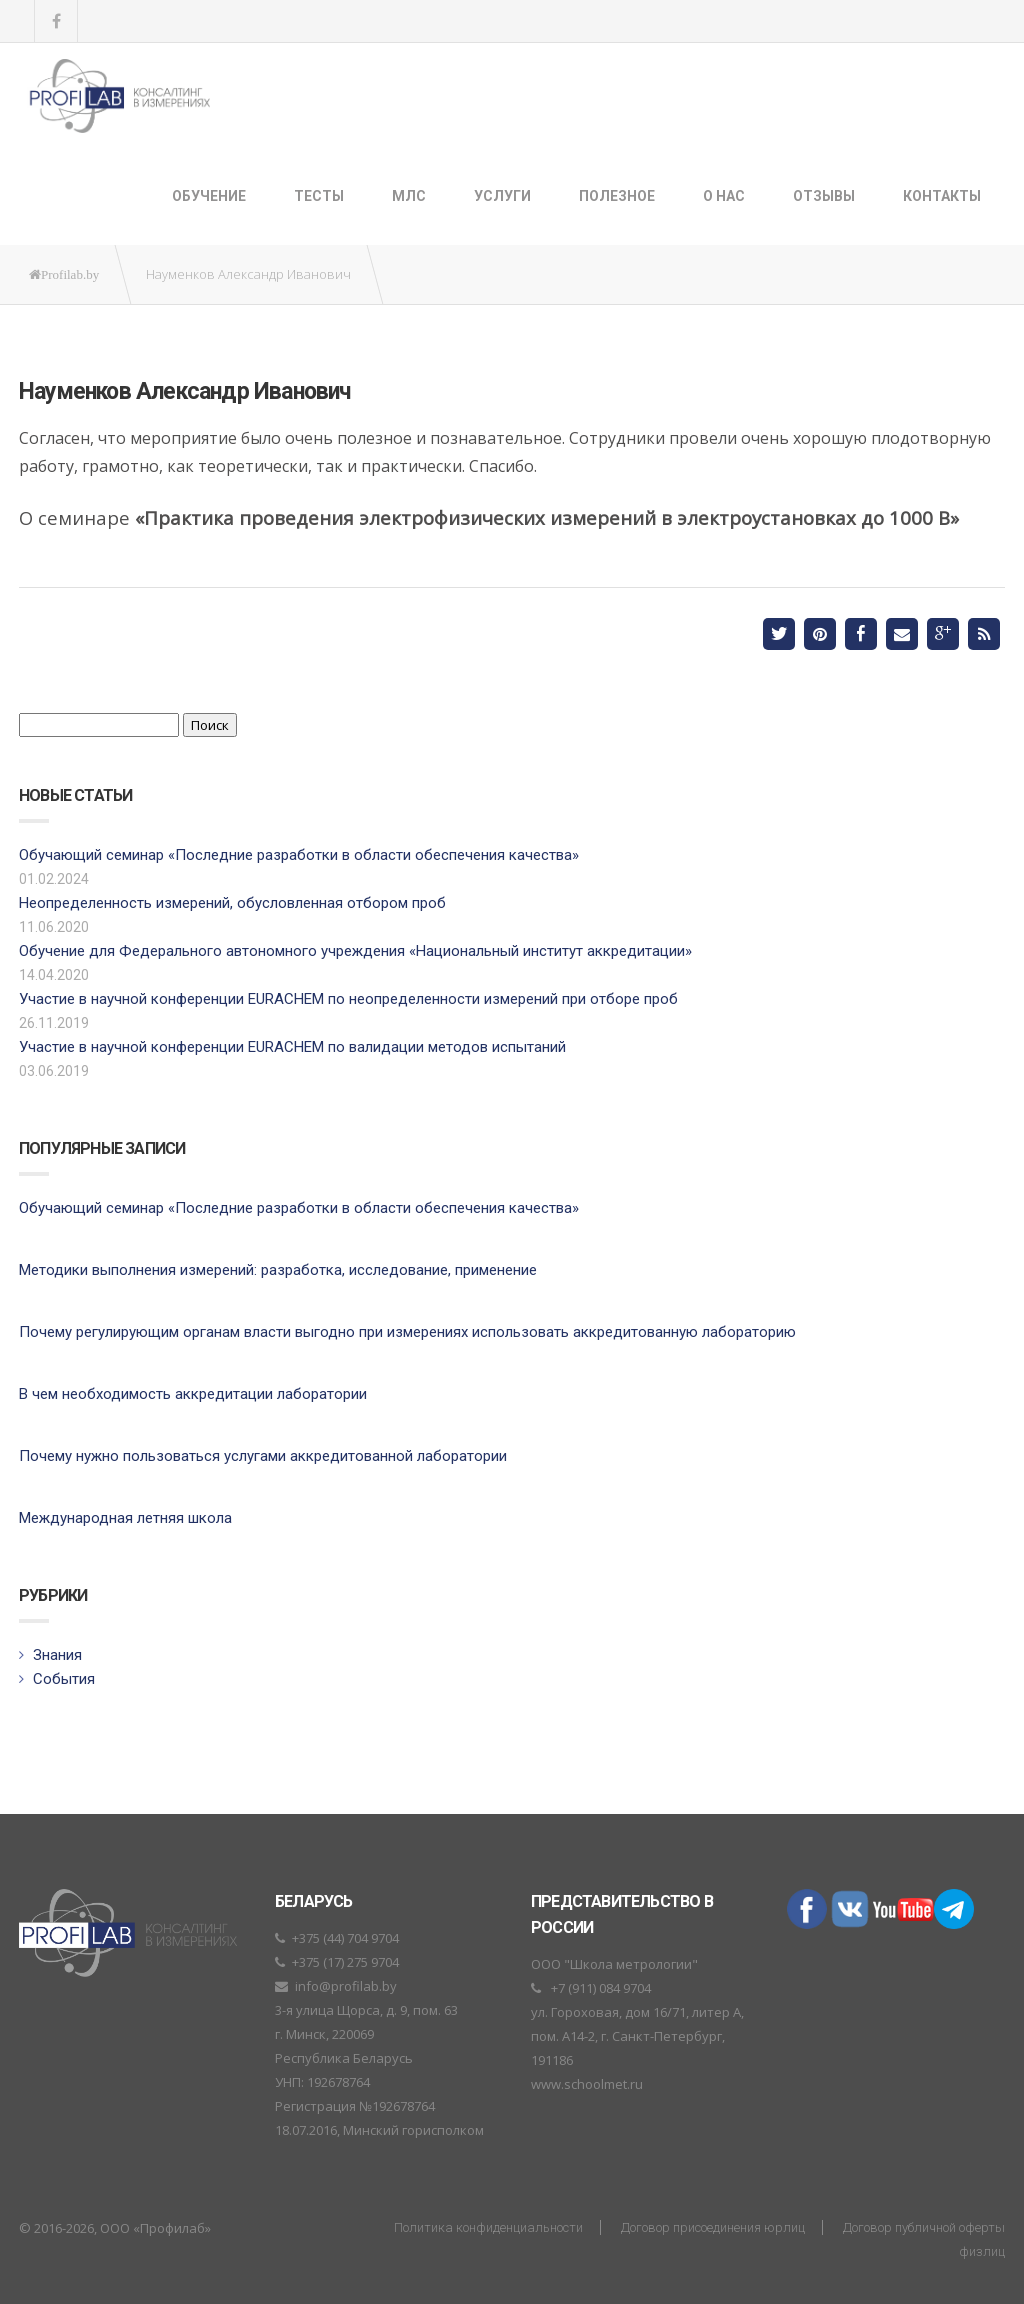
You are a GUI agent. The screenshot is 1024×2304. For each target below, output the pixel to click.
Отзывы (824, 196)
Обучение (209, 196)
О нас (724, 196)
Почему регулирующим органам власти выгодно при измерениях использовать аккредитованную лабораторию (407, 1332)
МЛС (409, 196)
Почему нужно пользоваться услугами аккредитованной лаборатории (263, 1456)
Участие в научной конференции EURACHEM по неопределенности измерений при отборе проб (348, 999)
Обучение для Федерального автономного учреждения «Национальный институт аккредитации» (355, 951)
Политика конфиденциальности (488, 2227)
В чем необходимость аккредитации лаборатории (193, 1394)
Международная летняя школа (125, 1518)
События (64, 1679)
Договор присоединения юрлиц (713, 2227)
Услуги (502, 196)
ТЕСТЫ (319, 196)
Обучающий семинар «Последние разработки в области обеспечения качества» (299, 855)
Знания (57, 1655)
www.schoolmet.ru (587, 2084)
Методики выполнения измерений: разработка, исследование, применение (278, 1270)
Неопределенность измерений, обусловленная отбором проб (232, 903)
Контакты (942, 196)
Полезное (617, 196)
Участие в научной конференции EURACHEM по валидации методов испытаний (292, 1047)
